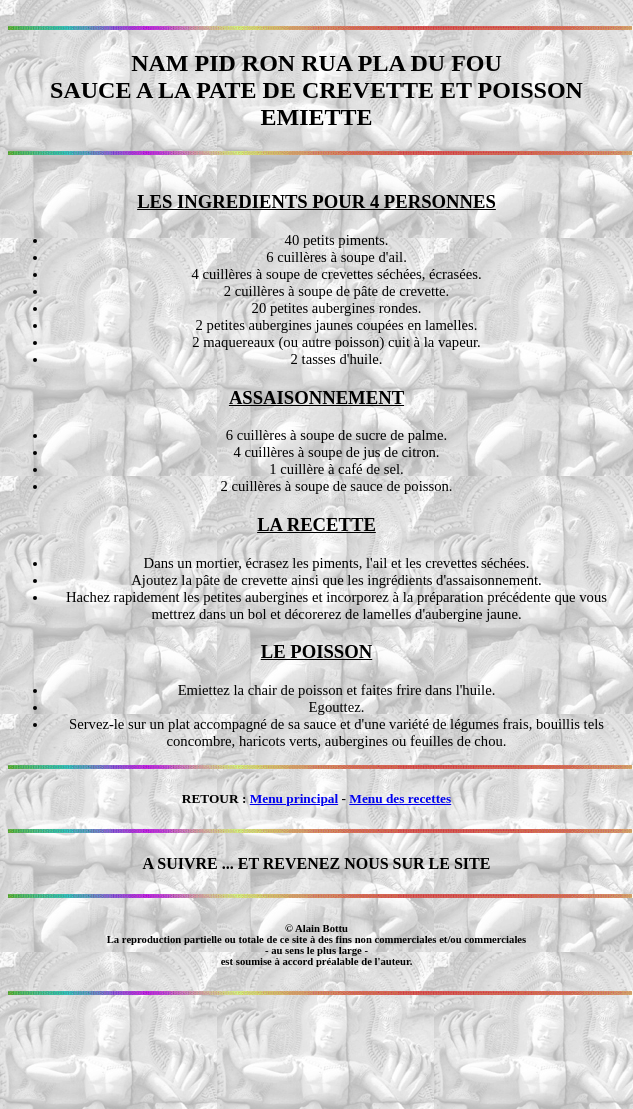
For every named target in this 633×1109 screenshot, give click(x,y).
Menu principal (294, 798)
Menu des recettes (400, 798)
